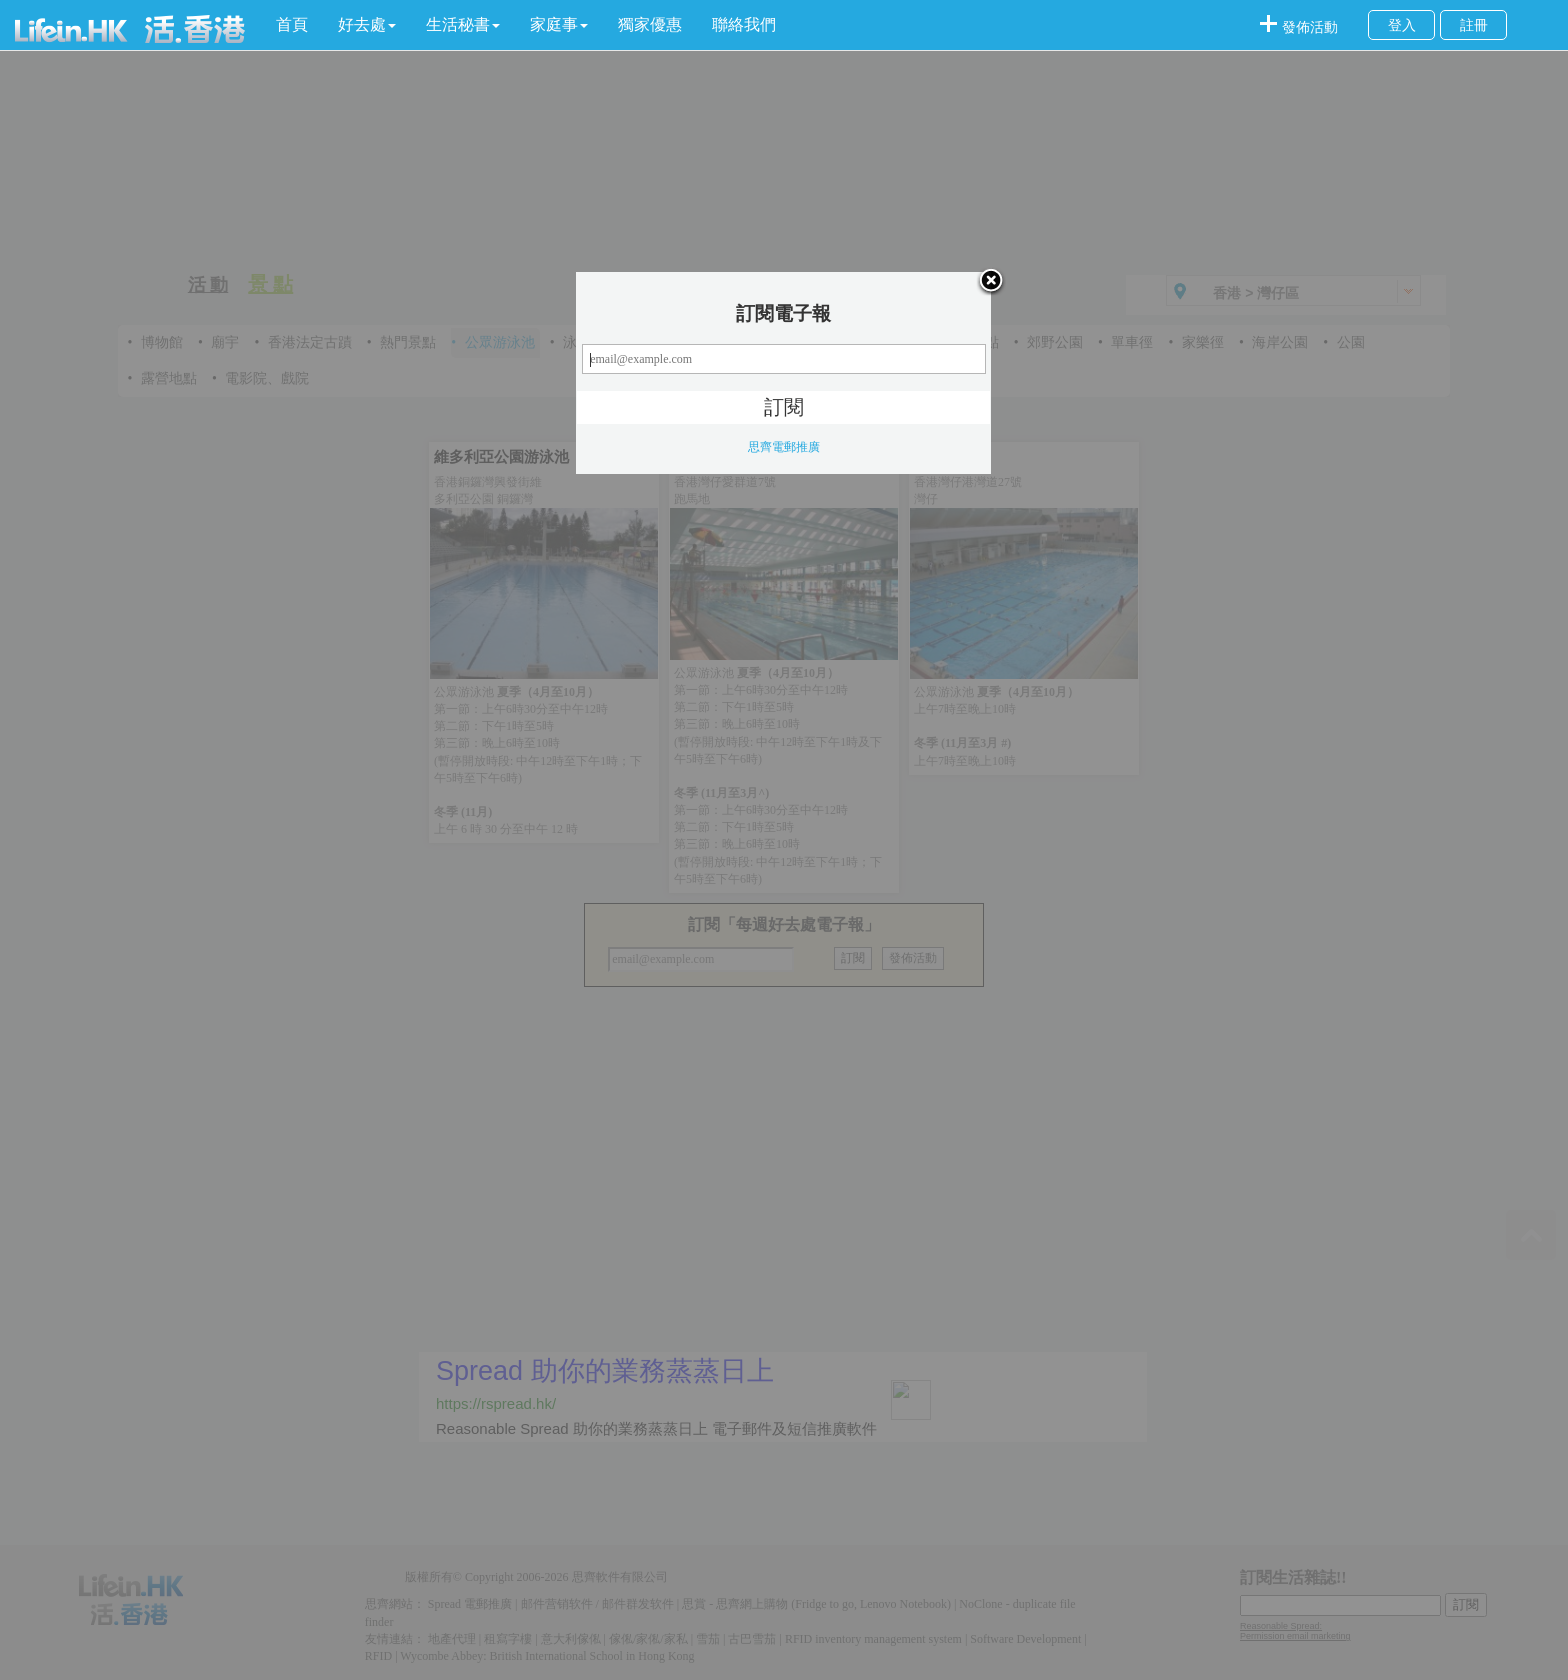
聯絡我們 (744, 24)
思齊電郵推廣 (784, 447)
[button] (367, 25)
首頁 (292, 24)
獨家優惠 (650, 24)
